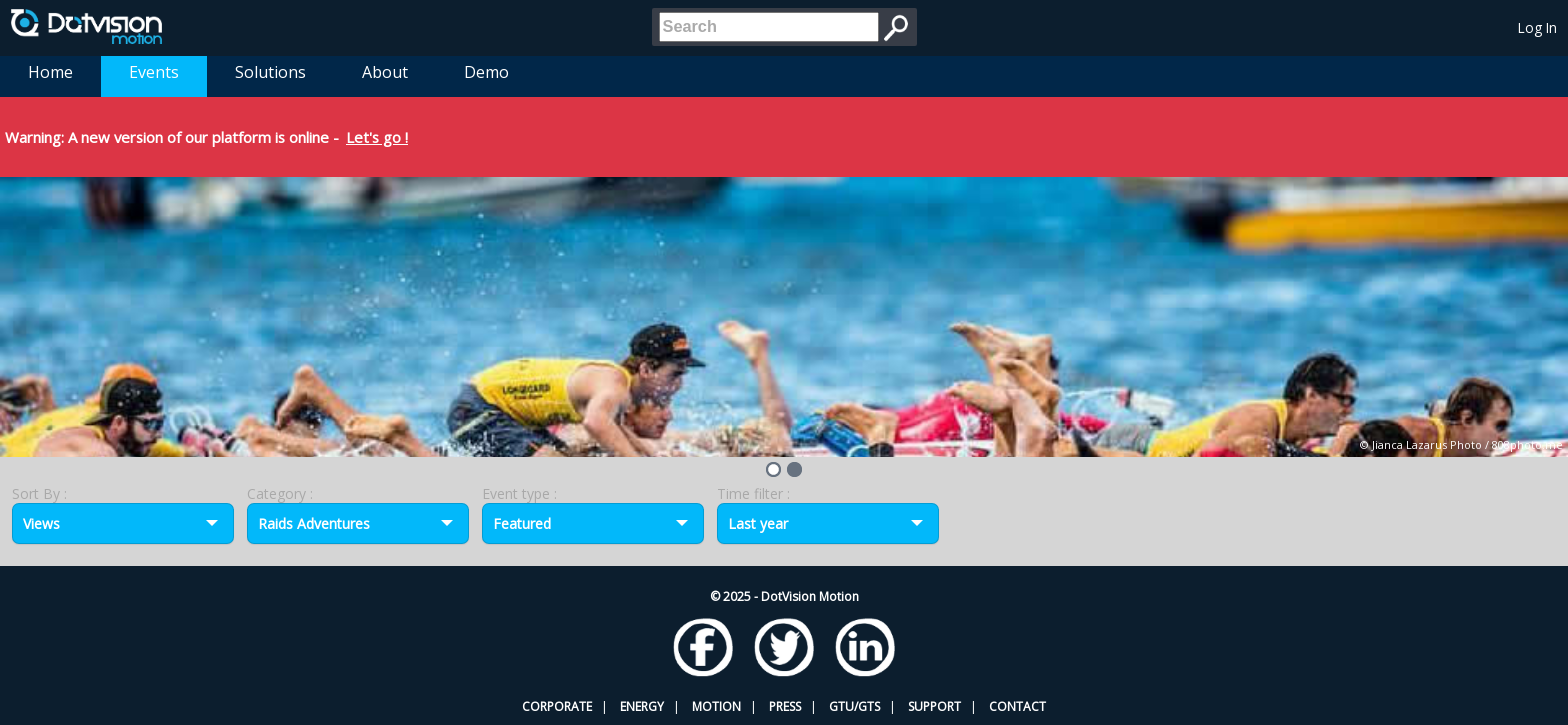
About (385, 72)
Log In (1537, 27)
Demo (486, 72)
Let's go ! (377, 137)
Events (154, 72)
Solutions (270, 72)
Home (50, 72)
